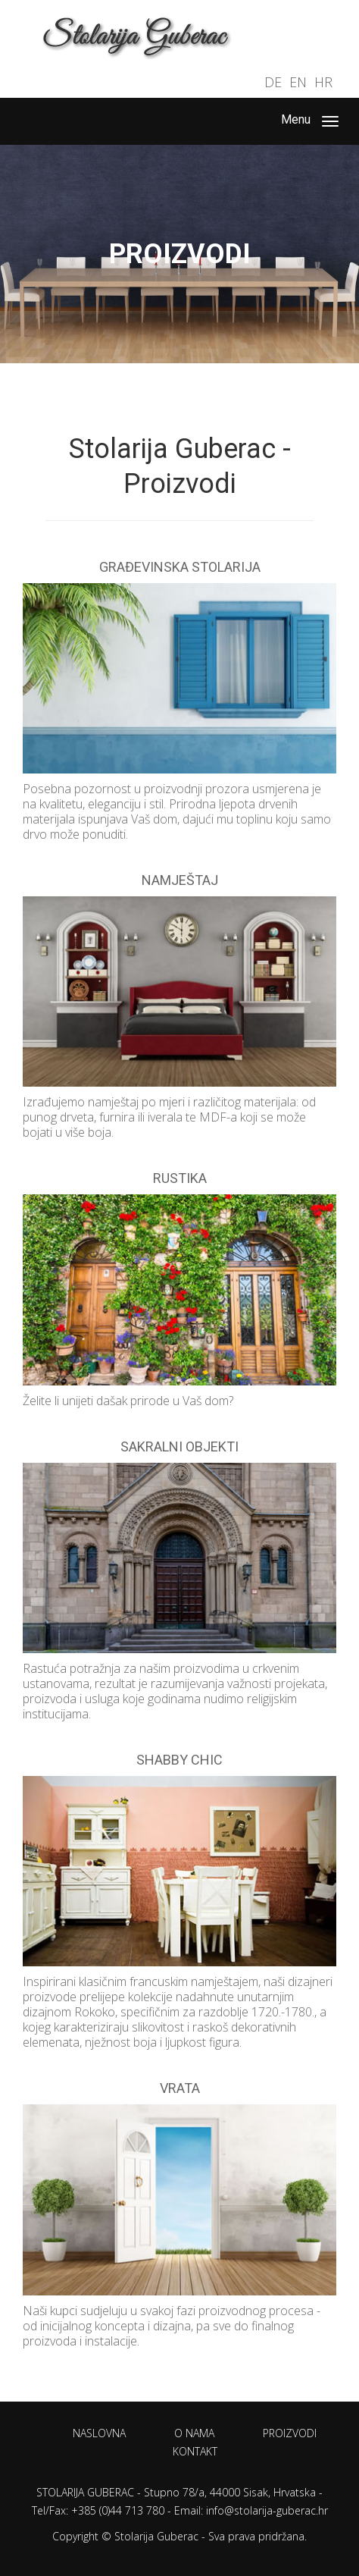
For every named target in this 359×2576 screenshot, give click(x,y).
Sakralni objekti (179, 1446)
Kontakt (195, 2451)
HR (323, 82)
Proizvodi (290, 2433)
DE (273, 82)
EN (298, 82)
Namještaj (180, 880)
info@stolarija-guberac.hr (267, 2510)
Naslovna (99, 2433)
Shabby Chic (179, 1760)
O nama (194, 2433)
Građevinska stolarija (180, 567)
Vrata (180, 2088)
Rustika (180, 1178)
